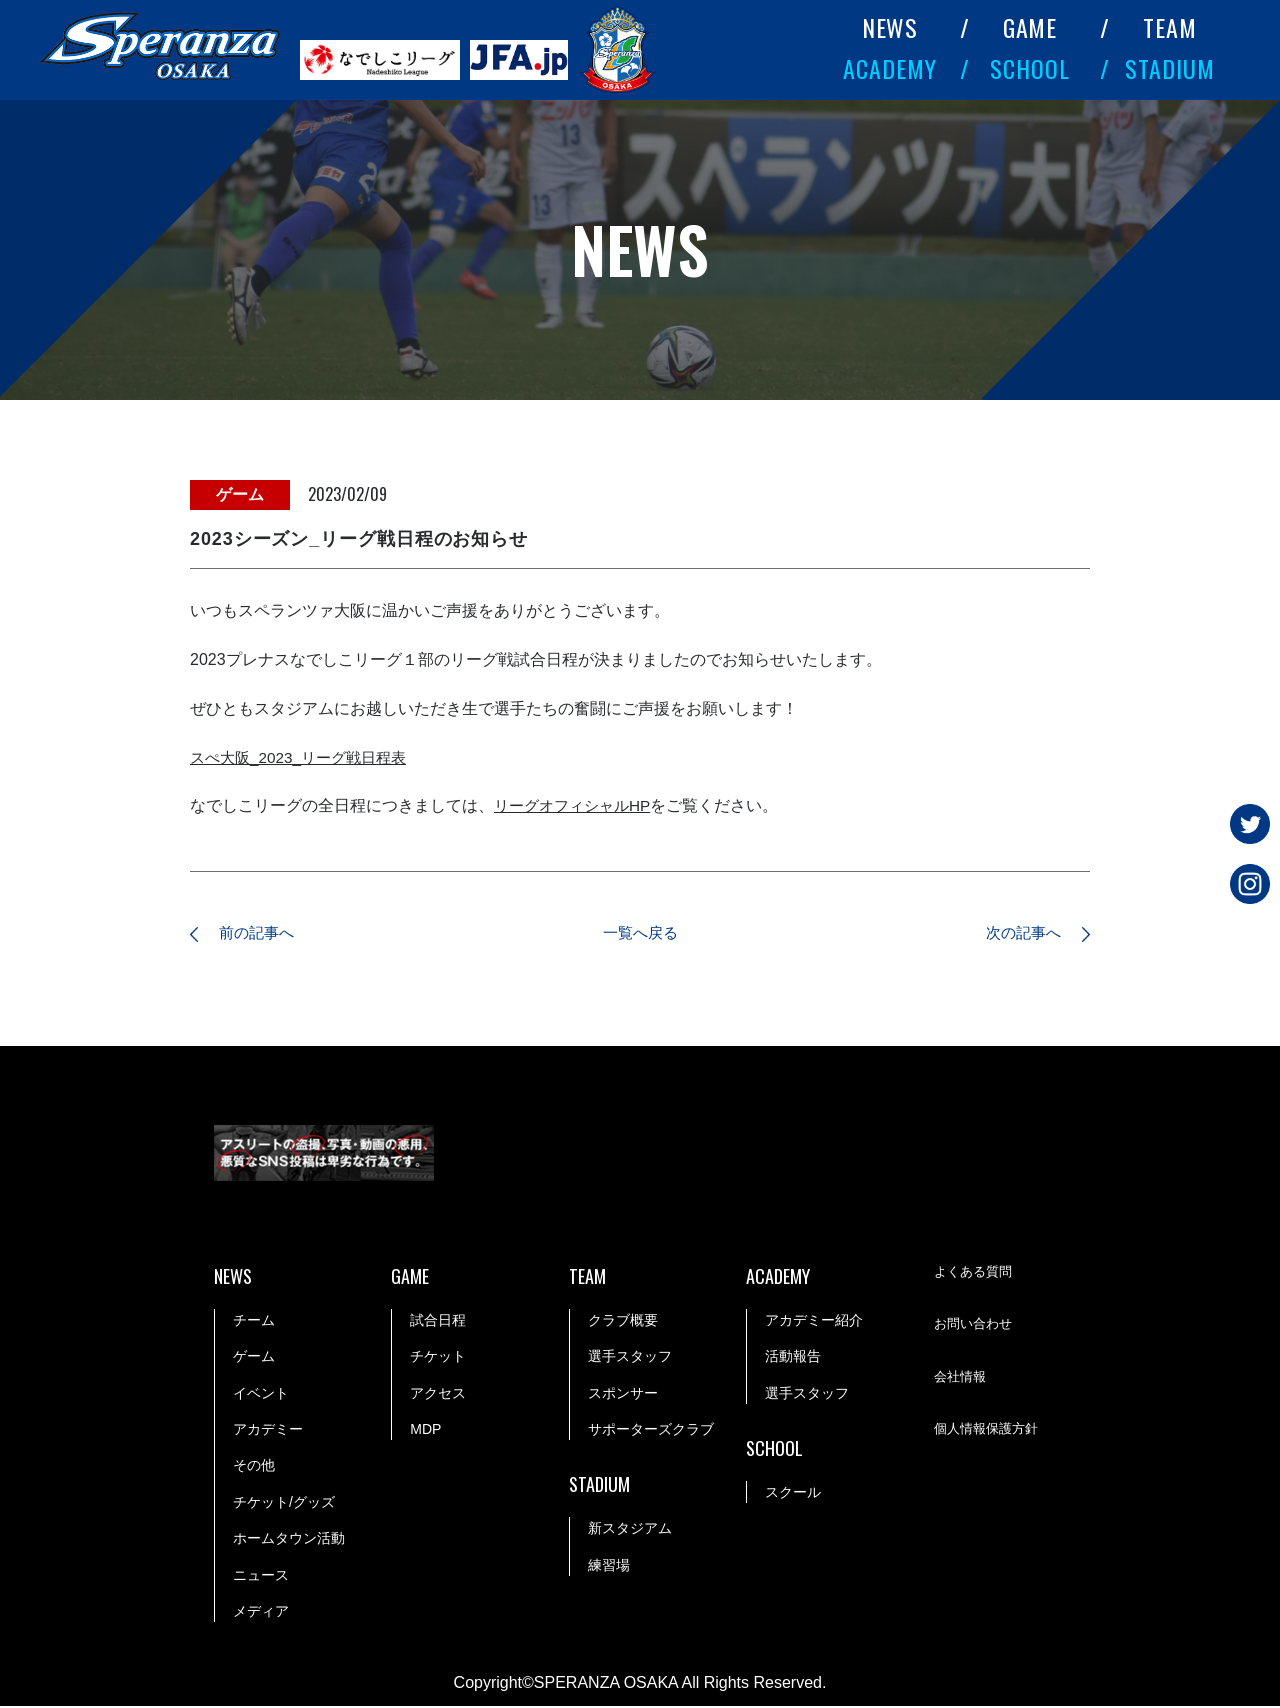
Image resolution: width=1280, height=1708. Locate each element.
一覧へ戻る (640, 934)
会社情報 (962, 1380)
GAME (1030, 27)
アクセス (438, 1395)
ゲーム (254, 1358)
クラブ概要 (623, 1322)
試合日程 (438, 1322)
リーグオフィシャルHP (577, 805)
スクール (793, 1494)
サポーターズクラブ (651, 1431)
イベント (261, 1395)
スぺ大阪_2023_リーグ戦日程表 (304, 757)
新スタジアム (630, 1530)
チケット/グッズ (284, 1504)
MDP (425, 1431)
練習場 (609, 1567)
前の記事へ (265, 934)
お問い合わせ (976, 1328)
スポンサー (623, 1395)
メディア (261, 1613)
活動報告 (793, 1358)
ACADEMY (890, 68)
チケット (438, 1358)
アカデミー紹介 (814, 1322)
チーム (254, 1322)
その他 (254, 1468)
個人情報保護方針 (990, 1432)
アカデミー (268, 1431)
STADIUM (1170, 68)
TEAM (1170, 27)
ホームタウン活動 (289, 1540)
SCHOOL (1030, 68)
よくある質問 (976, 1275)
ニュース (261, 1577)
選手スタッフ (630, 1358)
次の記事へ (1015, 934)
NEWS (890, 27)
